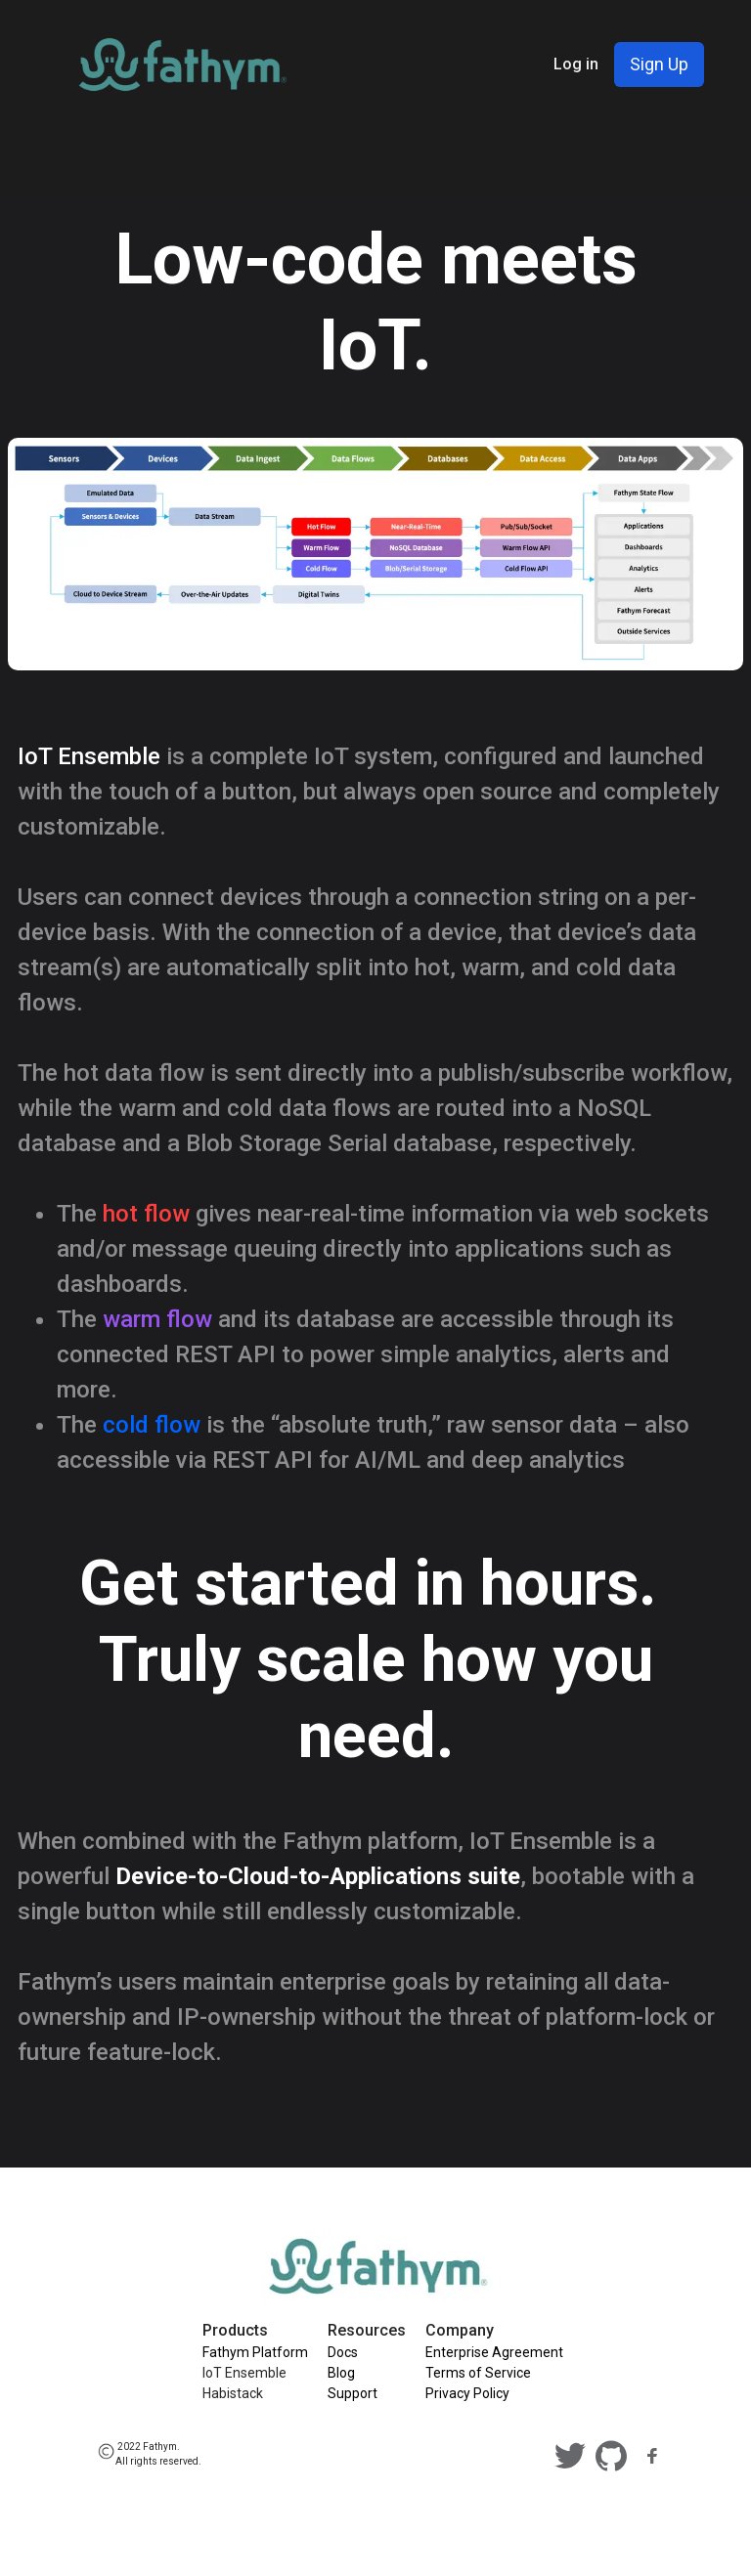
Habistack (232, 2393)
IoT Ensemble (244, 2373)
